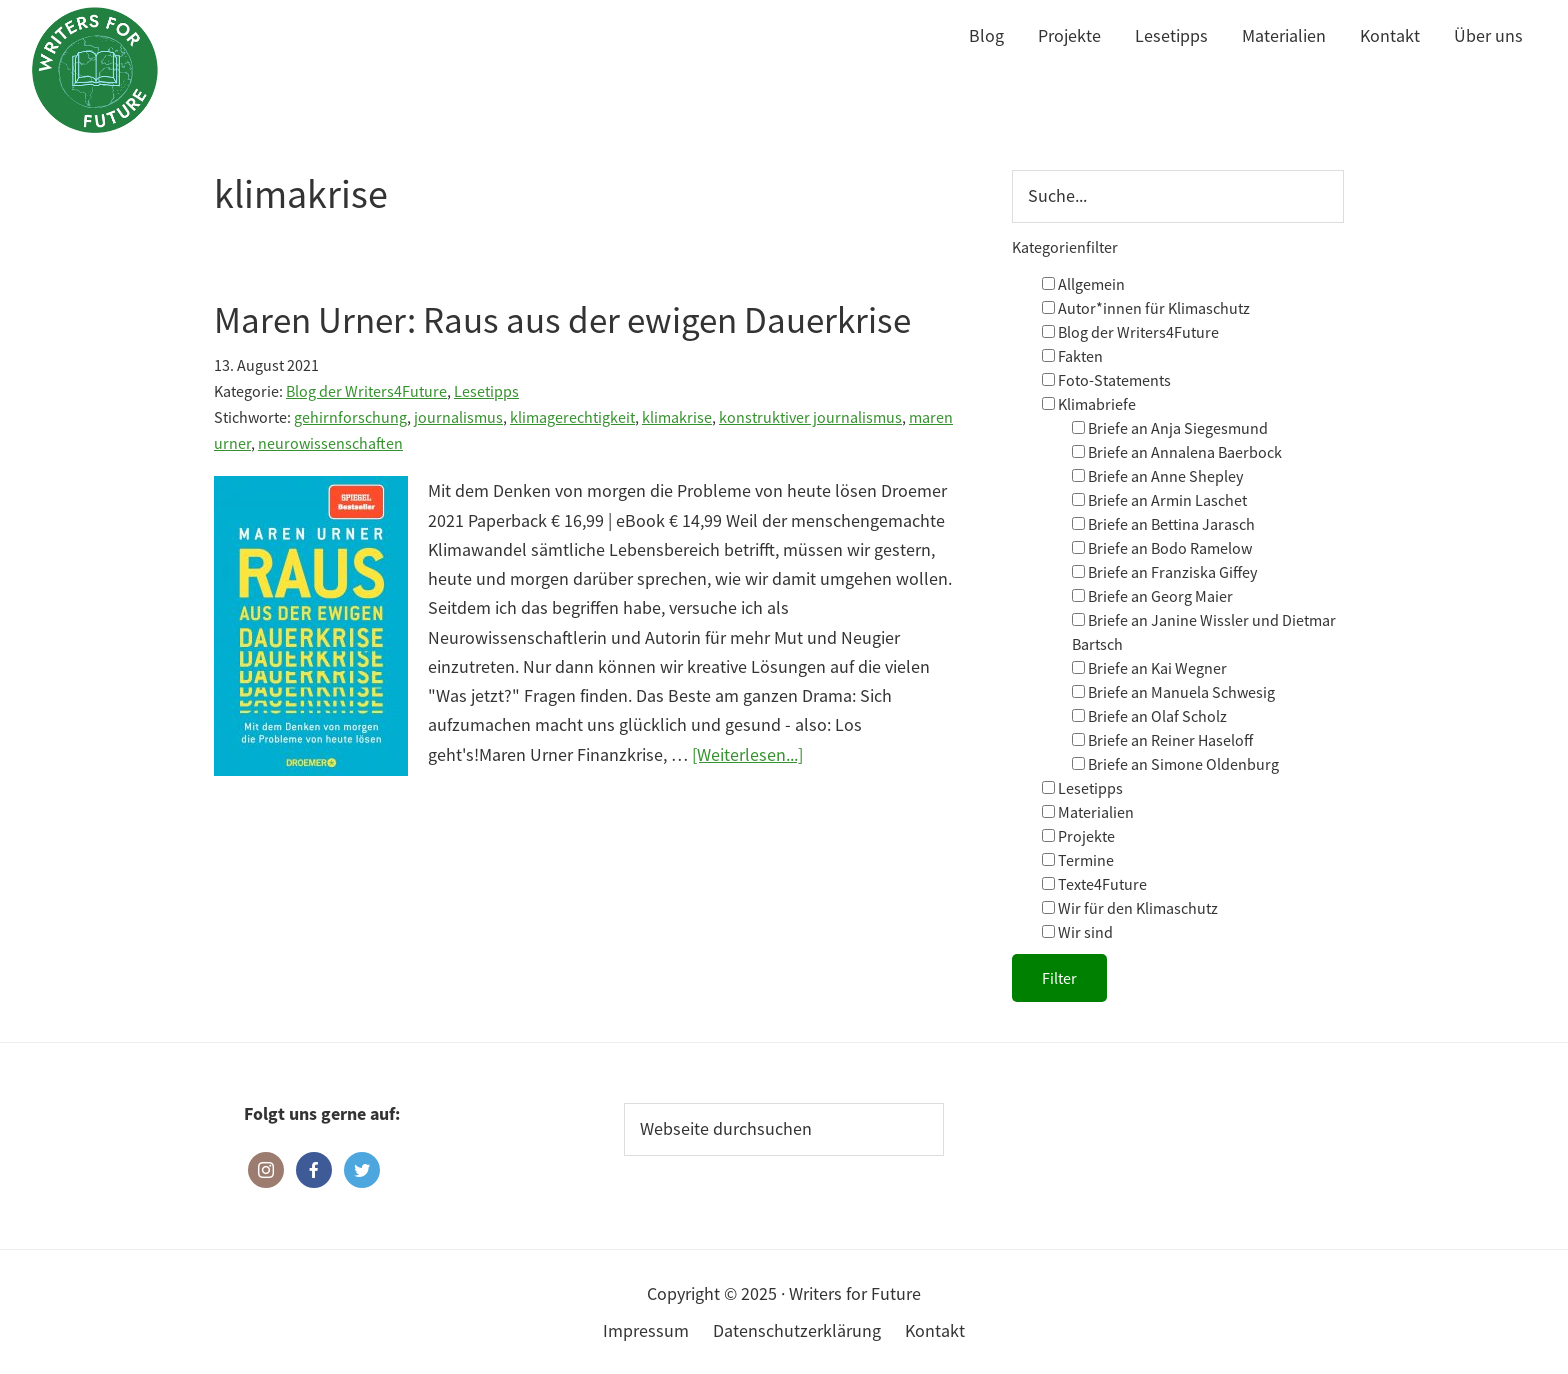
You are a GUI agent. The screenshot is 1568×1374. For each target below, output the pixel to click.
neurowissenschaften (330, 443)
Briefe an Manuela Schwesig (1173, 692)
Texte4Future (1094, 884)
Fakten (1072, 356)
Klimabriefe (1089, 404)
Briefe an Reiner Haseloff (1162, 740)
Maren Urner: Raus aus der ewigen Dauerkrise (562, 320)
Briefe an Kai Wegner (1149, 668)
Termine (1078, 860)
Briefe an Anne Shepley (1157, 476)
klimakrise (677, 417)
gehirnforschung (350, 417)
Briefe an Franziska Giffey (1164, 572)
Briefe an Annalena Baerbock (1177, 452)
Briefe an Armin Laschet (1159, 500)
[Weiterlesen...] (747, 754)
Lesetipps (486, 391)
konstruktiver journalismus (810, 417)
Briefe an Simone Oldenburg (1175, 764)
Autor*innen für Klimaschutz (1146, 308)
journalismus (458, 417)
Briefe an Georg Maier (1152, 596)
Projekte (1078, 836)
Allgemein (1083, 284)
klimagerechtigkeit (572, 417)
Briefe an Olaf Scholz (1149, 716)
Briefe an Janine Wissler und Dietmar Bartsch (1204, 632)
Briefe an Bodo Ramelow (1162, 548)
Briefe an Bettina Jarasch (1163, 524)
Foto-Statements (1106, 380)
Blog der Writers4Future (366, 391)
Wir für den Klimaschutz (1130, 908)
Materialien (1088, 812)
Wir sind (1077, 932)
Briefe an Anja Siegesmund (1170, 428)
